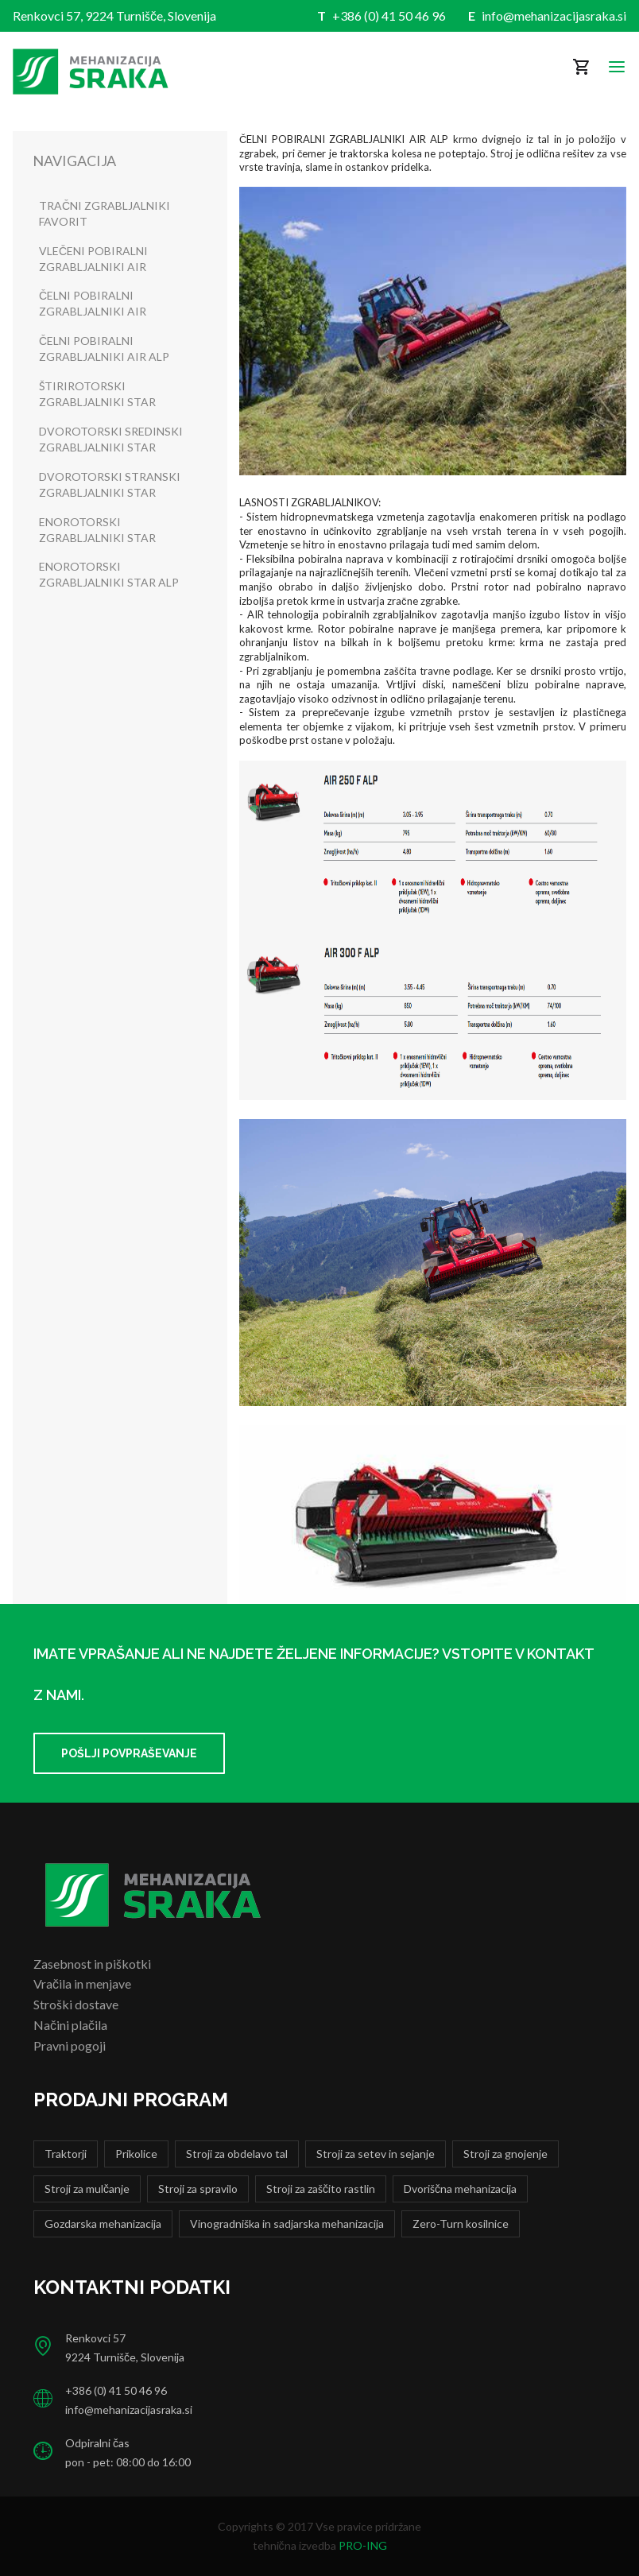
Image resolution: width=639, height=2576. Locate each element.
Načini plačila (70, 2024)
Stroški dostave (75, 2004)
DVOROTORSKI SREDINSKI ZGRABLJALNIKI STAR (111, 439)
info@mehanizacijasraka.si (554, 15)
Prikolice (136, 2153)
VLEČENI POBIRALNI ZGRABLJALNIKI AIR (93, 258)
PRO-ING (363, 2545)
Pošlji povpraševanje (129, 1753)
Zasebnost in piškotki (92, 1963)
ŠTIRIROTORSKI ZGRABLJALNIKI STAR (97, 394)
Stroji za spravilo (198, 2188)
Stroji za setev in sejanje (375, 2153)
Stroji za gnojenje (505, 2153)
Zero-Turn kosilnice (460, 2223)
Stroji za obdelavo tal (237, 2153)
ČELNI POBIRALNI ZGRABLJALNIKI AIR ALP (104, 348)
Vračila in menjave (82, 1983)
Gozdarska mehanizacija (103, 2223)
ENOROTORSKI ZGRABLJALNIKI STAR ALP (109, 574)
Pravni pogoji (69, 2045)
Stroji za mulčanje (87, 2188)
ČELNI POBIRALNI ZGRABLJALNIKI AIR (92, 303)
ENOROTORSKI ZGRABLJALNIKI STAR (97, 529)
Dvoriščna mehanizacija (460, 2188)
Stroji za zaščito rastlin (320, 2188)
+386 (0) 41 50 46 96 (389, 15)
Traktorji (66, 2153)
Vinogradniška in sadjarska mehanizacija (287, 2223)
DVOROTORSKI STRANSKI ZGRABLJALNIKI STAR (109, 484)
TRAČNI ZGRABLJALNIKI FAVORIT (104, 213)
